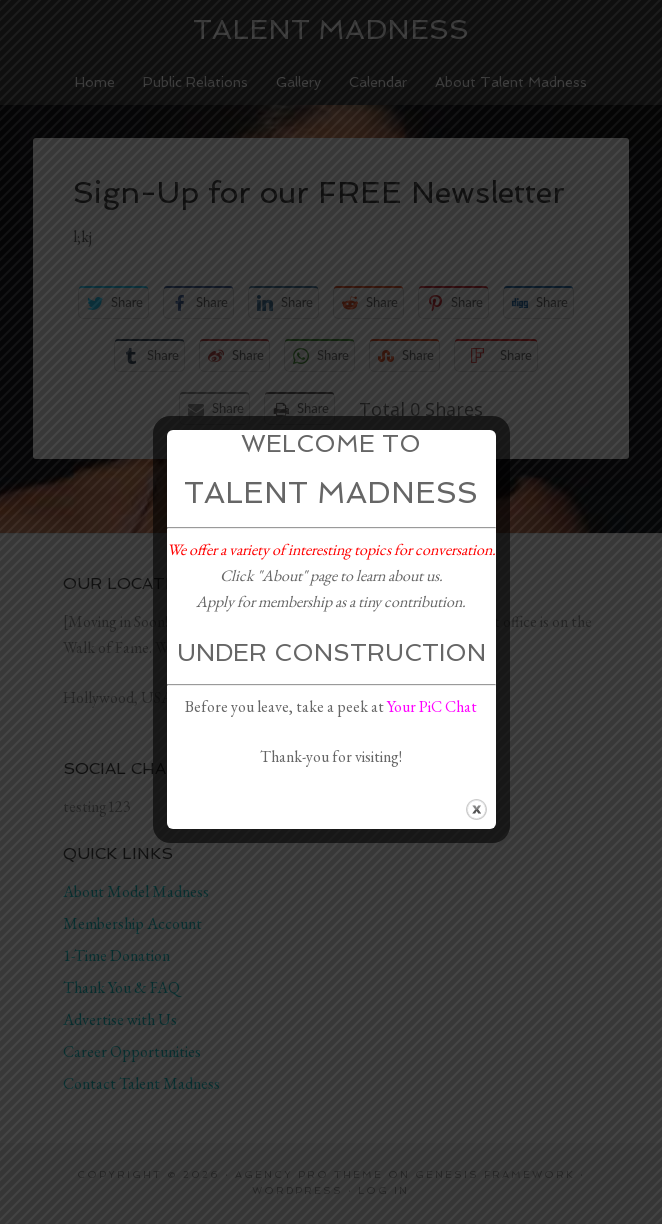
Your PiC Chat (432, 706)
